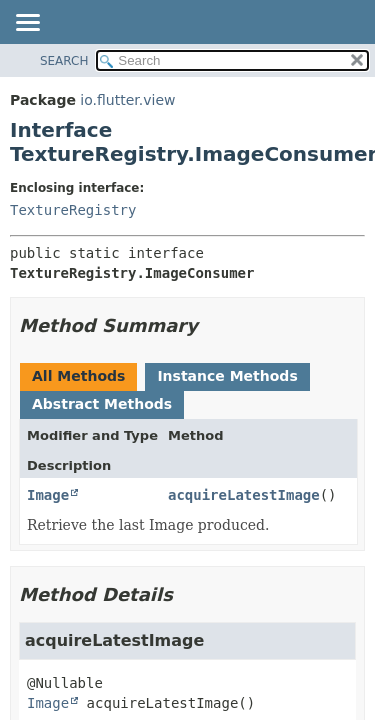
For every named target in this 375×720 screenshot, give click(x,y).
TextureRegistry (73, 210)
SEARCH (64, 61)
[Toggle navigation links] (27, 24)
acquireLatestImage (244, 495)
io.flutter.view (127, 100)
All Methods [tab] (78, 376)
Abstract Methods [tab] (102, 404)
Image (48, 495)
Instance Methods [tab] (227, 376)
